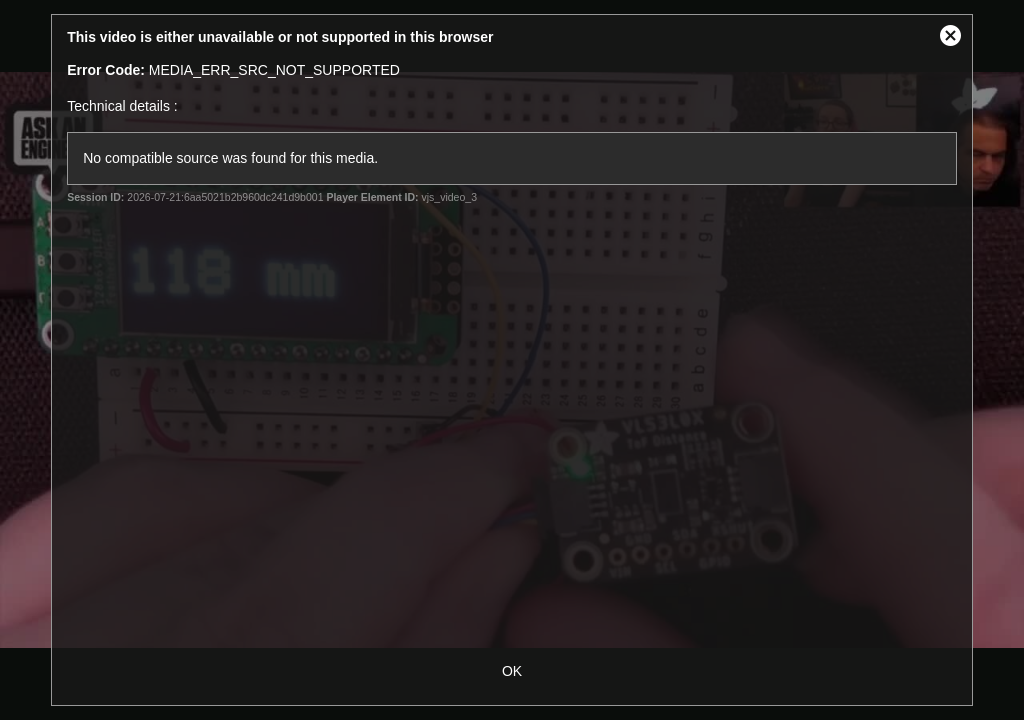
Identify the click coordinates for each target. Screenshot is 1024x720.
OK (512, 671)
